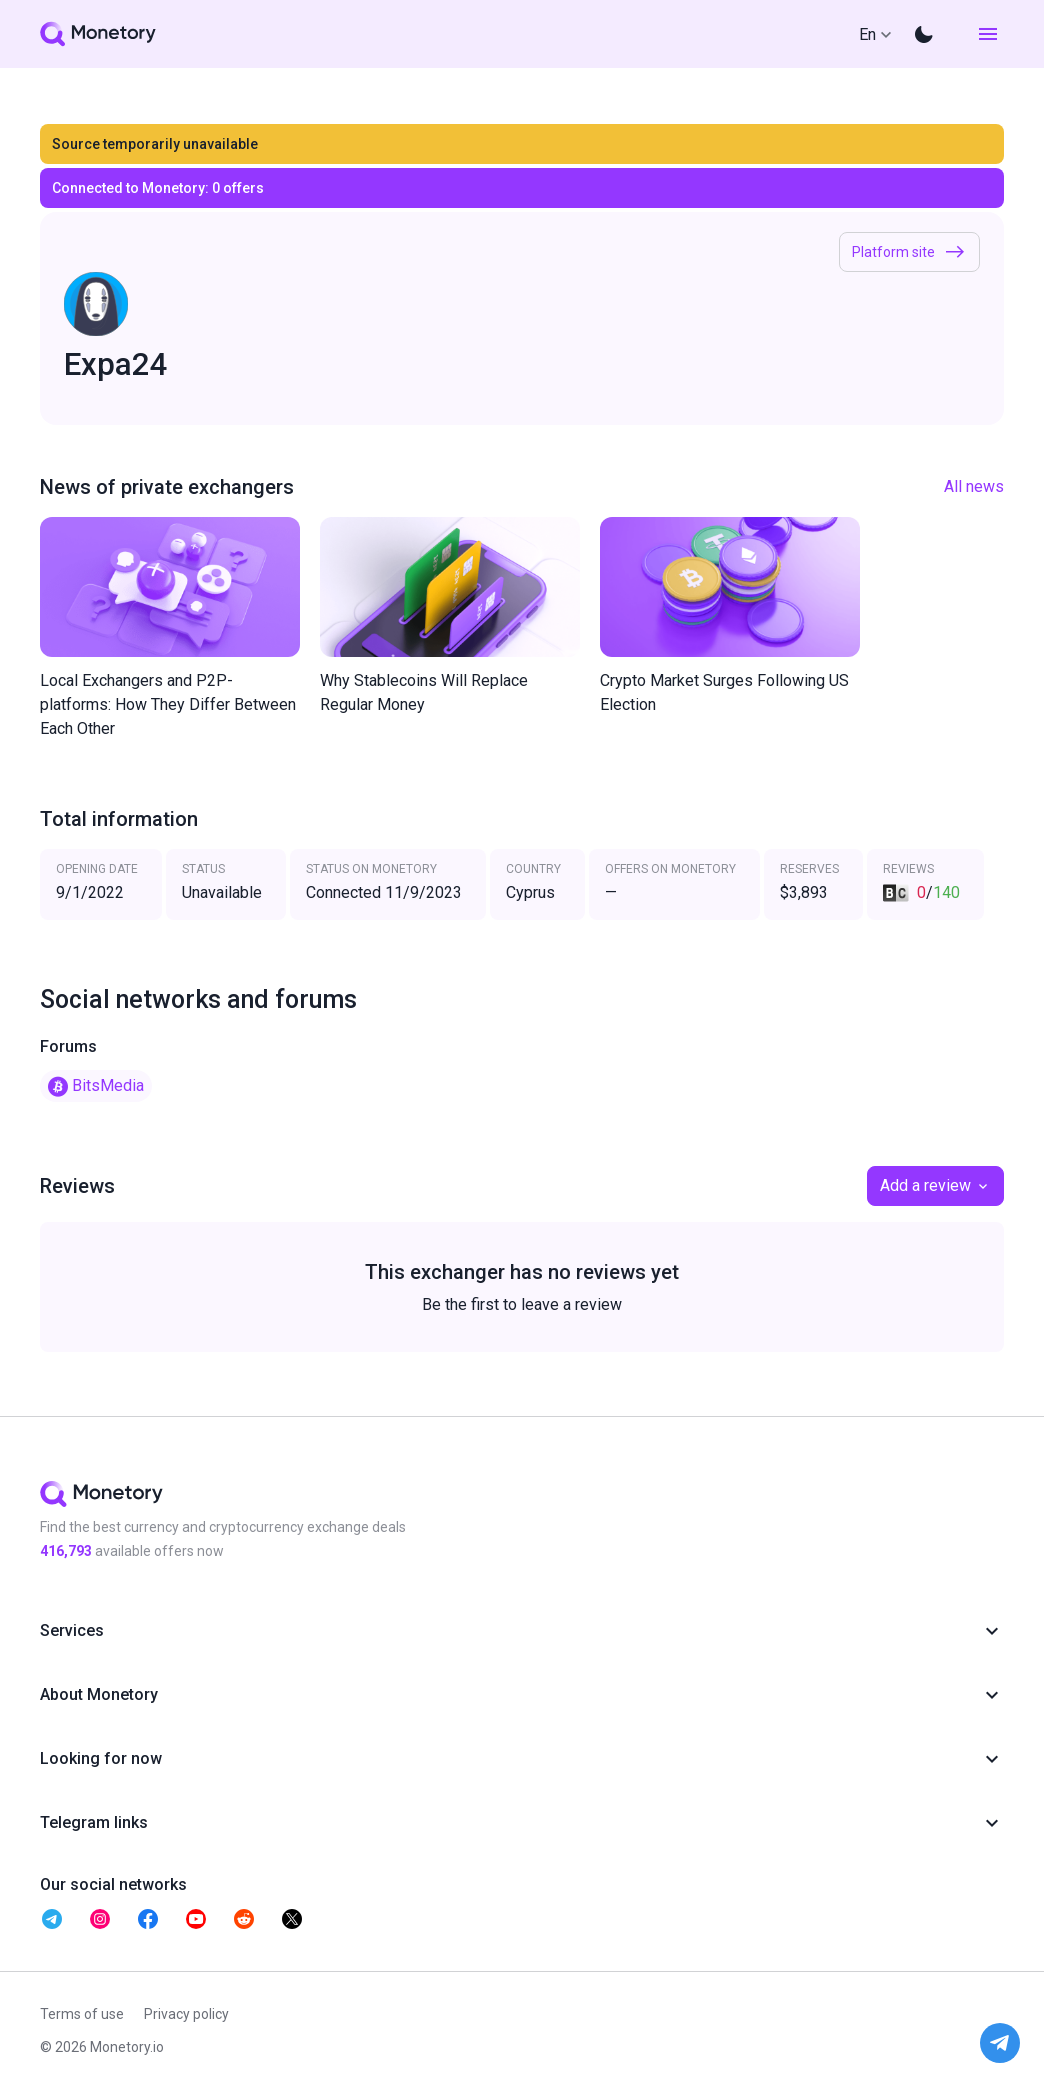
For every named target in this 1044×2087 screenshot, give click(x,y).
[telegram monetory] (52, 1919)
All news (974, 486)
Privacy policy (186, 2014)
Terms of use (82, 2014)
